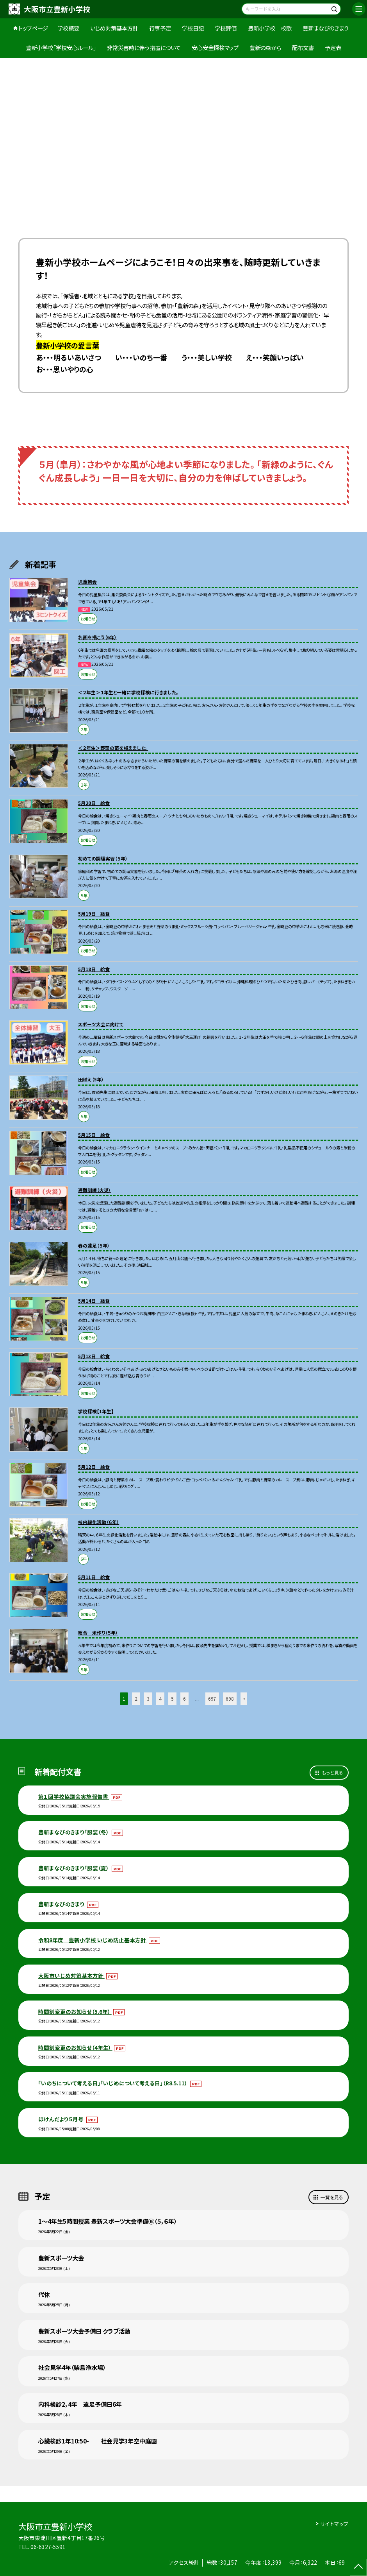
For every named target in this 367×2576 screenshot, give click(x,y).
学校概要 (68, 28)
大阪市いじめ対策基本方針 (71, 1975)
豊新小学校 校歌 (270, 28)
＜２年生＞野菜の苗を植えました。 (113, 747)
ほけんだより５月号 (61, 2119)
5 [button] (172, 1698)
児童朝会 (87, 581)
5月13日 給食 (94, 1356)
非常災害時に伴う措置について (144, 47)
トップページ (33, 28)
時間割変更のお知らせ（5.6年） (75, 2011)
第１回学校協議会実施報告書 (73, 1796)
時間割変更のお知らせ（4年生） (75, 2047)
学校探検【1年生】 (96, 1411)
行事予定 (160, 28)
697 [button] (212, 1698)
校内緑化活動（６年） (98, 1521)
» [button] (244, 1698)
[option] (183, 137)
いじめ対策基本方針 (114, 28)
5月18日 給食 (94, 969)
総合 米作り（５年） (98, 1632)
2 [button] (136, 1698)
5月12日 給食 (94, 1466)
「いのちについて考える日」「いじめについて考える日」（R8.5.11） (113, 2083)
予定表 (333, 47)
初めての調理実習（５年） (103, 858)
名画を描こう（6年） (97, 637)
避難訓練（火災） (94, 1190)
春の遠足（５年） (94, 1245)
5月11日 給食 (94, 1577)
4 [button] (160, 1698)
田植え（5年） (91, 1079)
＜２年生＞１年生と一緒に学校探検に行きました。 (128, 692)
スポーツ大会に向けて (100, 1024)
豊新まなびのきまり (326, 28)
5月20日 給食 (94, 803)
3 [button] (148, 1698)
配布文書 (303, 47)
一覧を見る (332, 2197)
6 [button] (184, 1698)
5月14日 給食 (94, 1300)
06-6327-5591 (48, 2547)
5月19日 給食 (94, 913)
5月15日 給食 (94, 1134)
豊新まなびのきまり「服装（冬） (74, 1832)
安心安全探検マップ (215, 47)
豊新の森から (265, 47)
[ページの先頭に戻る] (358, 2567)
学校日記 (193, 28)
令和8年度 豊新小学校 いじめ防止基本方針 (92, 1940)
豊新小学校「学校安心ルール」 (61, 47)
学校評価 (226, 28)
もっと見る (332, 1772)
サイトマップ (334, 2524)
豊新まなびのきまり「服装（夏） (74, 1868)
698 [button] (230, 1698)
